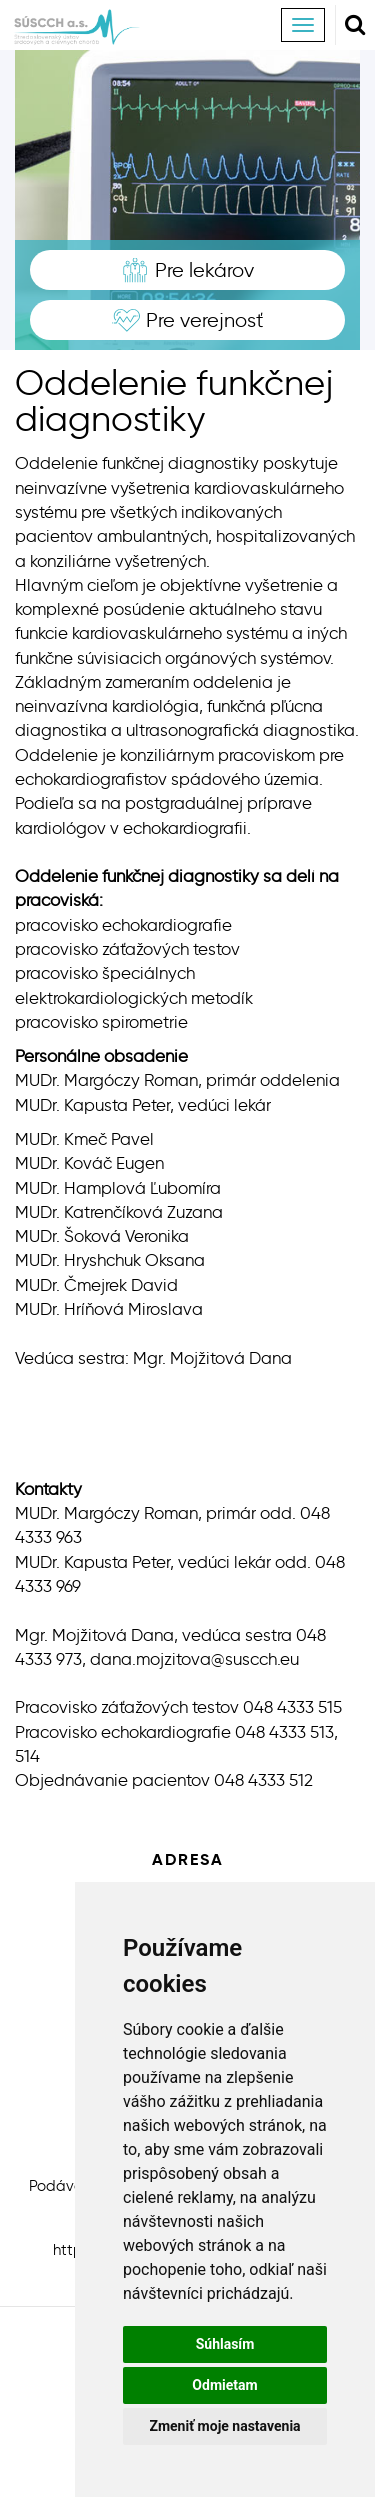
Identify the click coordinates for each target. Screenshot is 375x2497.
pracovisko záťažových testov (127, 949)
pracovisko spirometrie (101, 1022)
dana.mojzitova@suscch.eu (194, 1659)
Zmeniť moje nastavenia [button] (224, 2426)
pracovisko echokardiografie (123, 925)
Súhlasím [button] (225, 2344)
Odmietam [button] (224, 2385)
